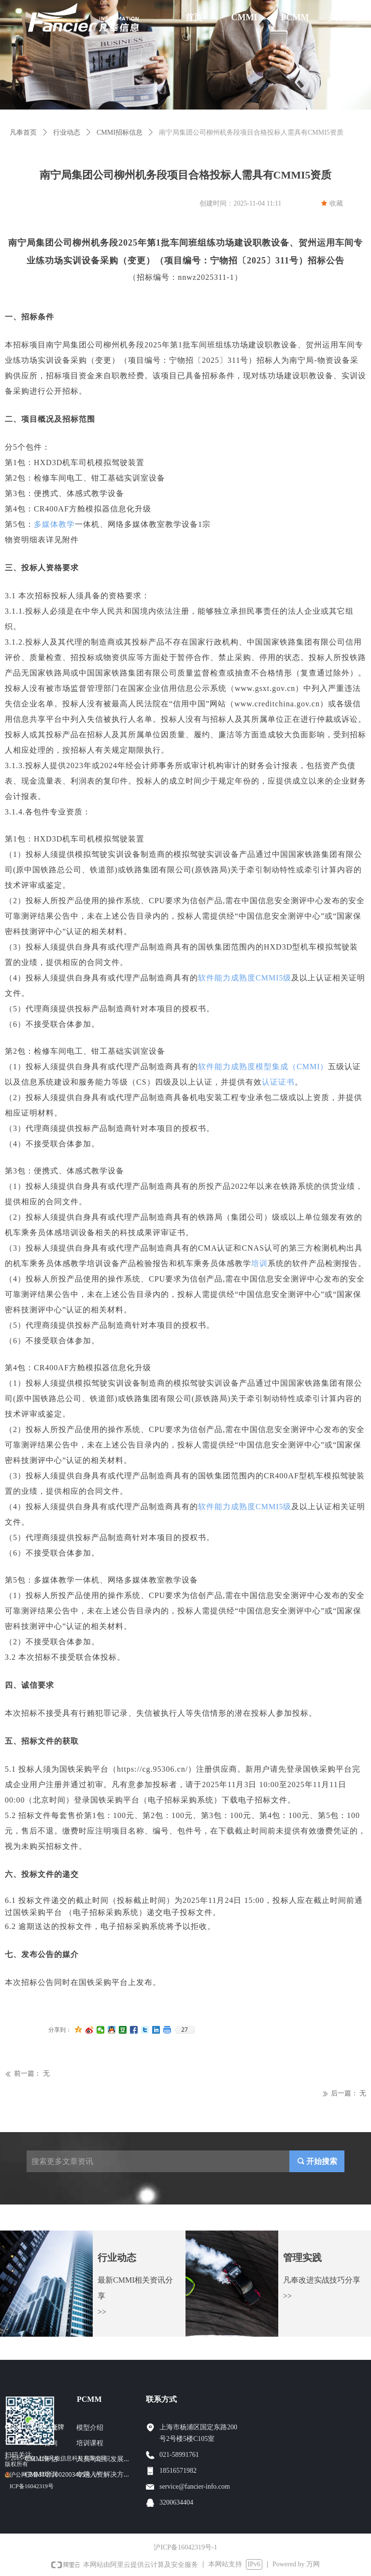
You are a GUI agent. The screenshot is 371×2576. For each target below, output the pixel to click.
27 (184, 2030)
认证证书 (278, 1082)
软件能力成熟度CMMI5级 (244, 978)
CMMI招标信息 (120, 132)
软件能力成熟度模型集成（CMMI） (263, 1066)
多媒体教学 (54, 524)
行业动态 (66, 132)
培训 (259, 1263)
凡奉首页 (23, 132)
